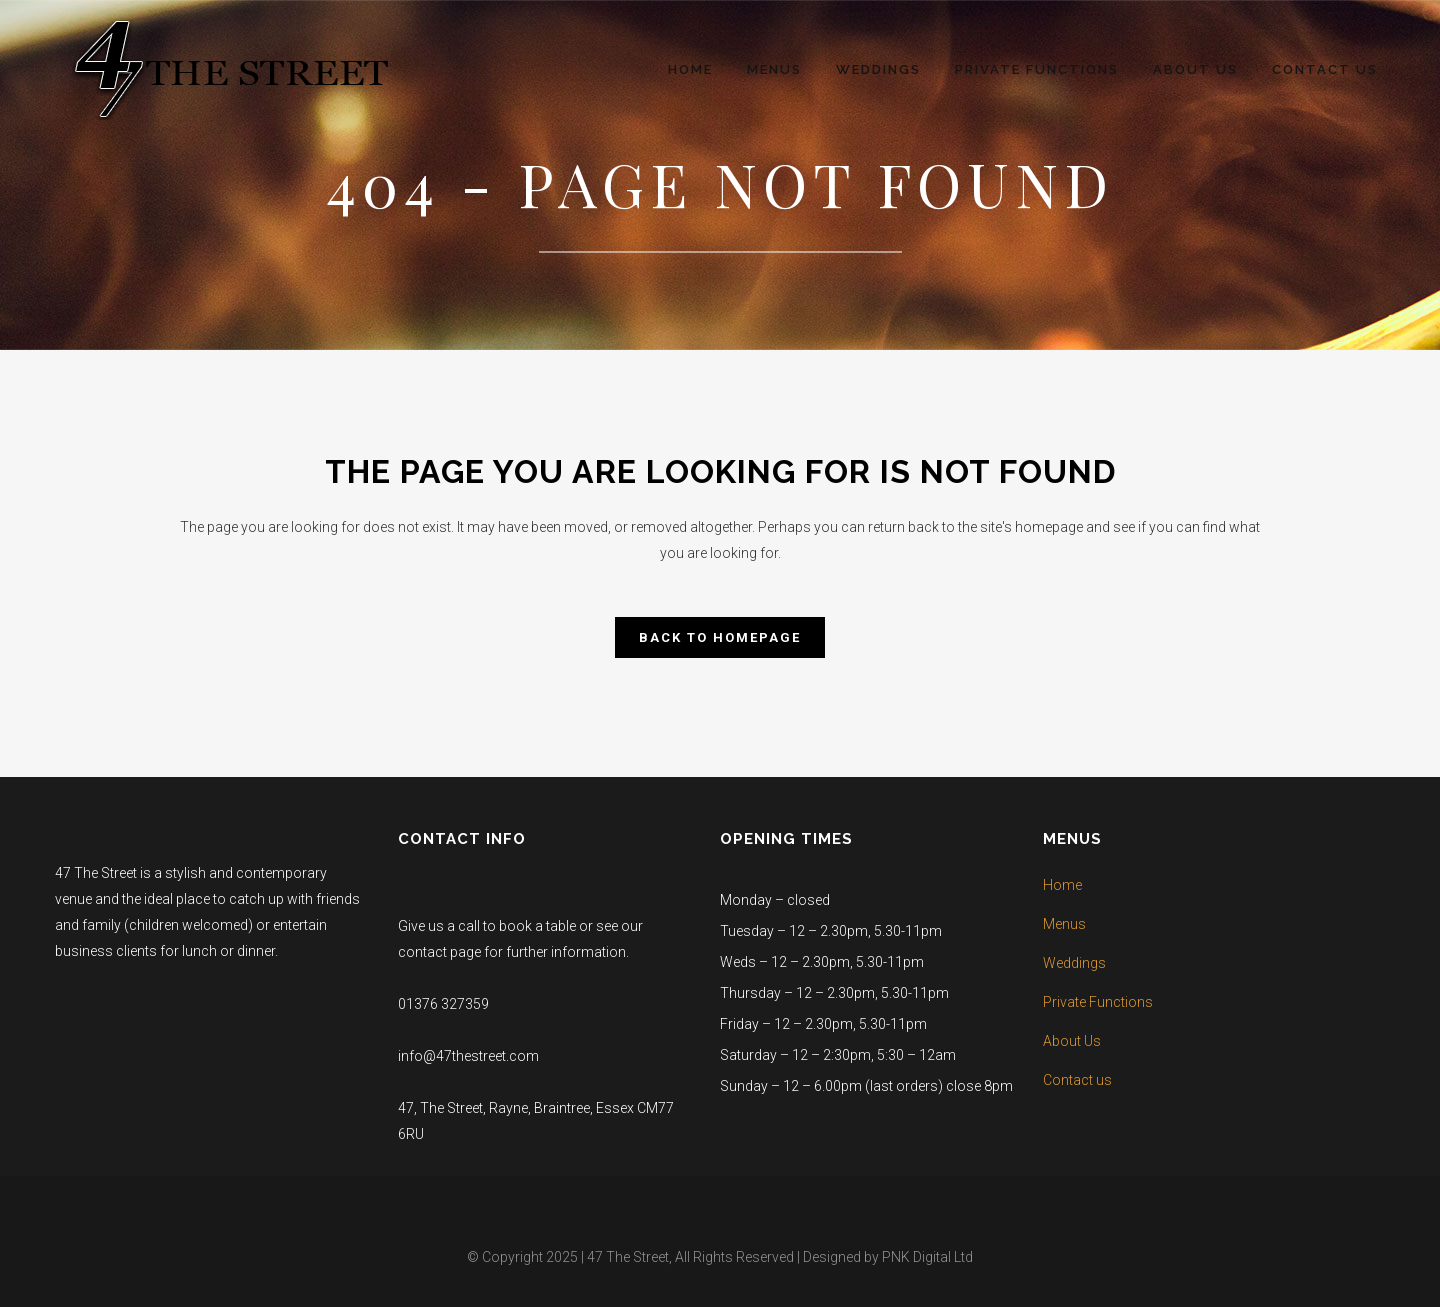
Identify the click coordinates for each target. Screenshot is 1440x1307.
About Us (1072, 1041)
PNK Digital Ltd (927, 1257)
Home (1062, 885)
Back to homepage (720, 637)
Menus (1064, 924)
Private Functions (1098, 1002)
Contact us (1077, 1080)
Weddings (1074, 963)
